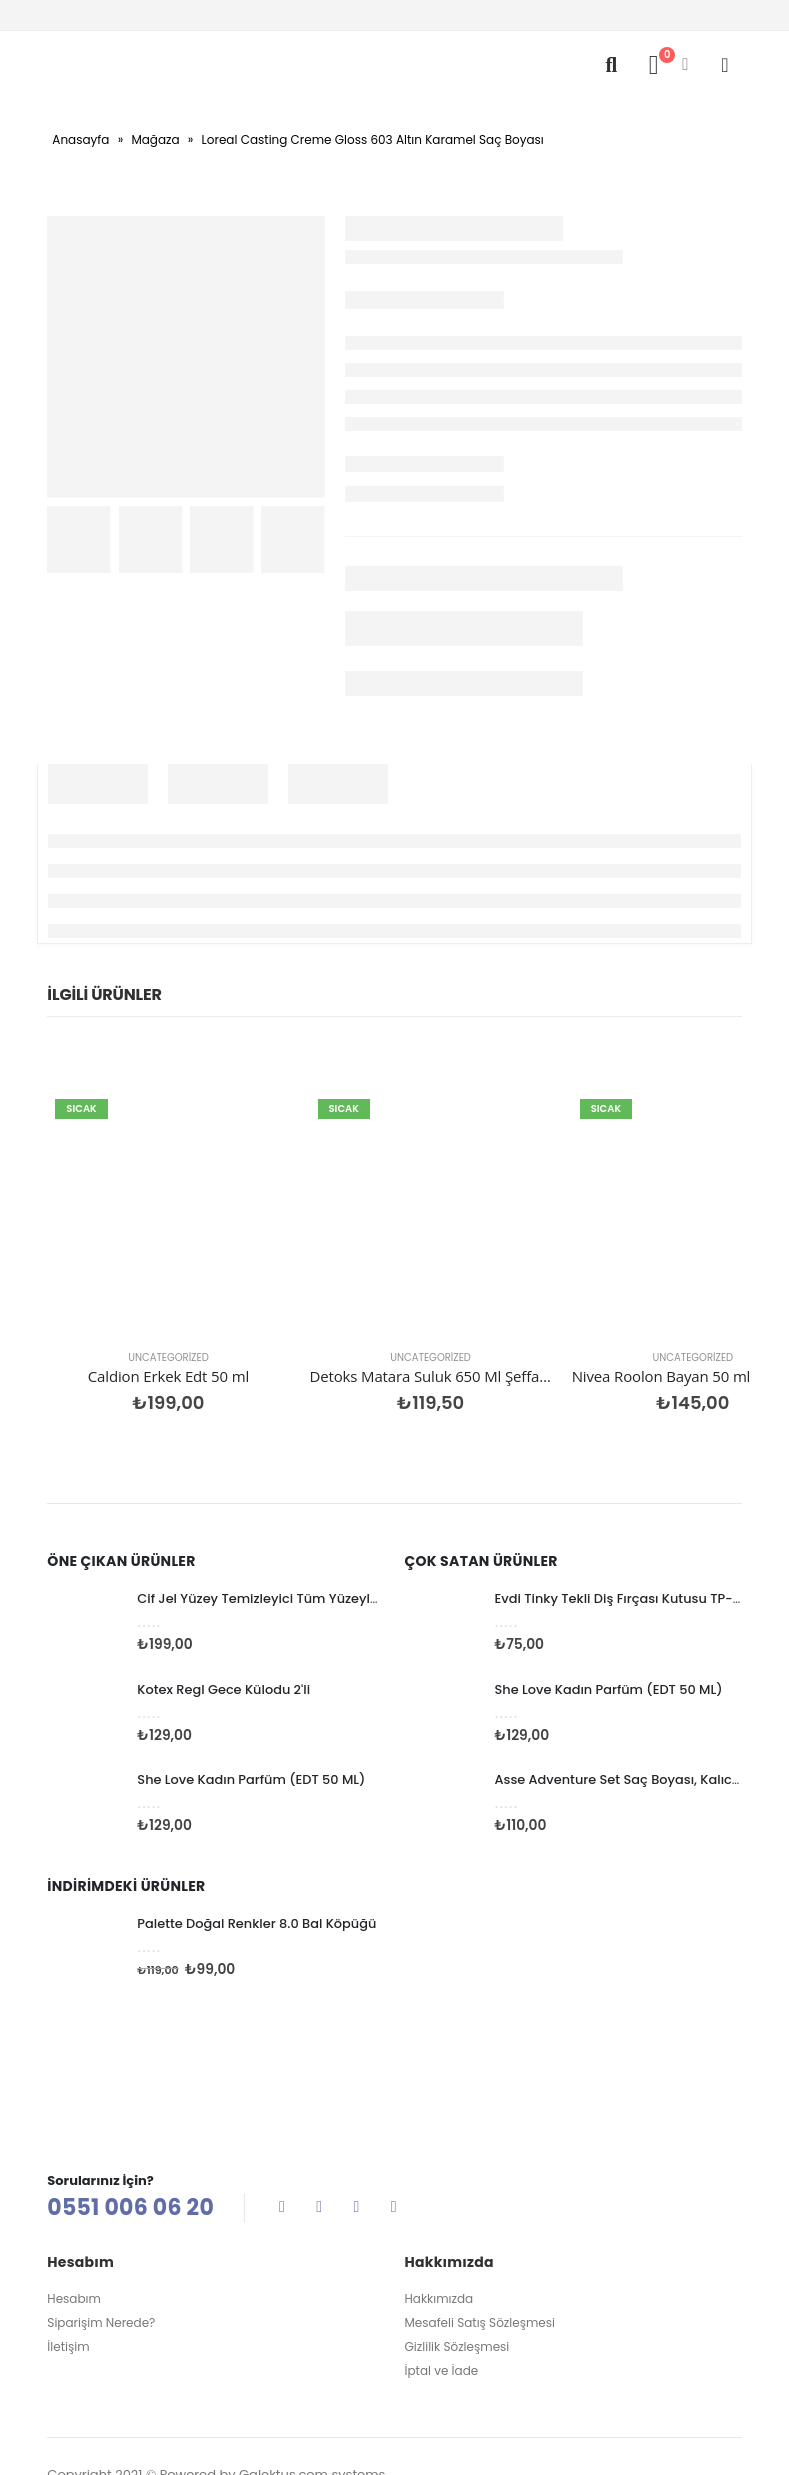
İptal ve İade (442, 2289)
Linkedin (394, 2124)
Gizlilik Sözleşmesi (457, 2265)
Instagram (356, 2124)
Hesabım (74, 2217)
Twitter (319, 2124)
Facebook (282, 2124)
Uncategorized (126, 1274)
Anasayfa (80, 139)
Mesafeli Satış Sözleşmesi (480, 2241)
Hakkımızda (439, 2217)
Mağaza (155, 139)
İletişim (68, 2265)
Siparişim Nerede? (101, 2241)
